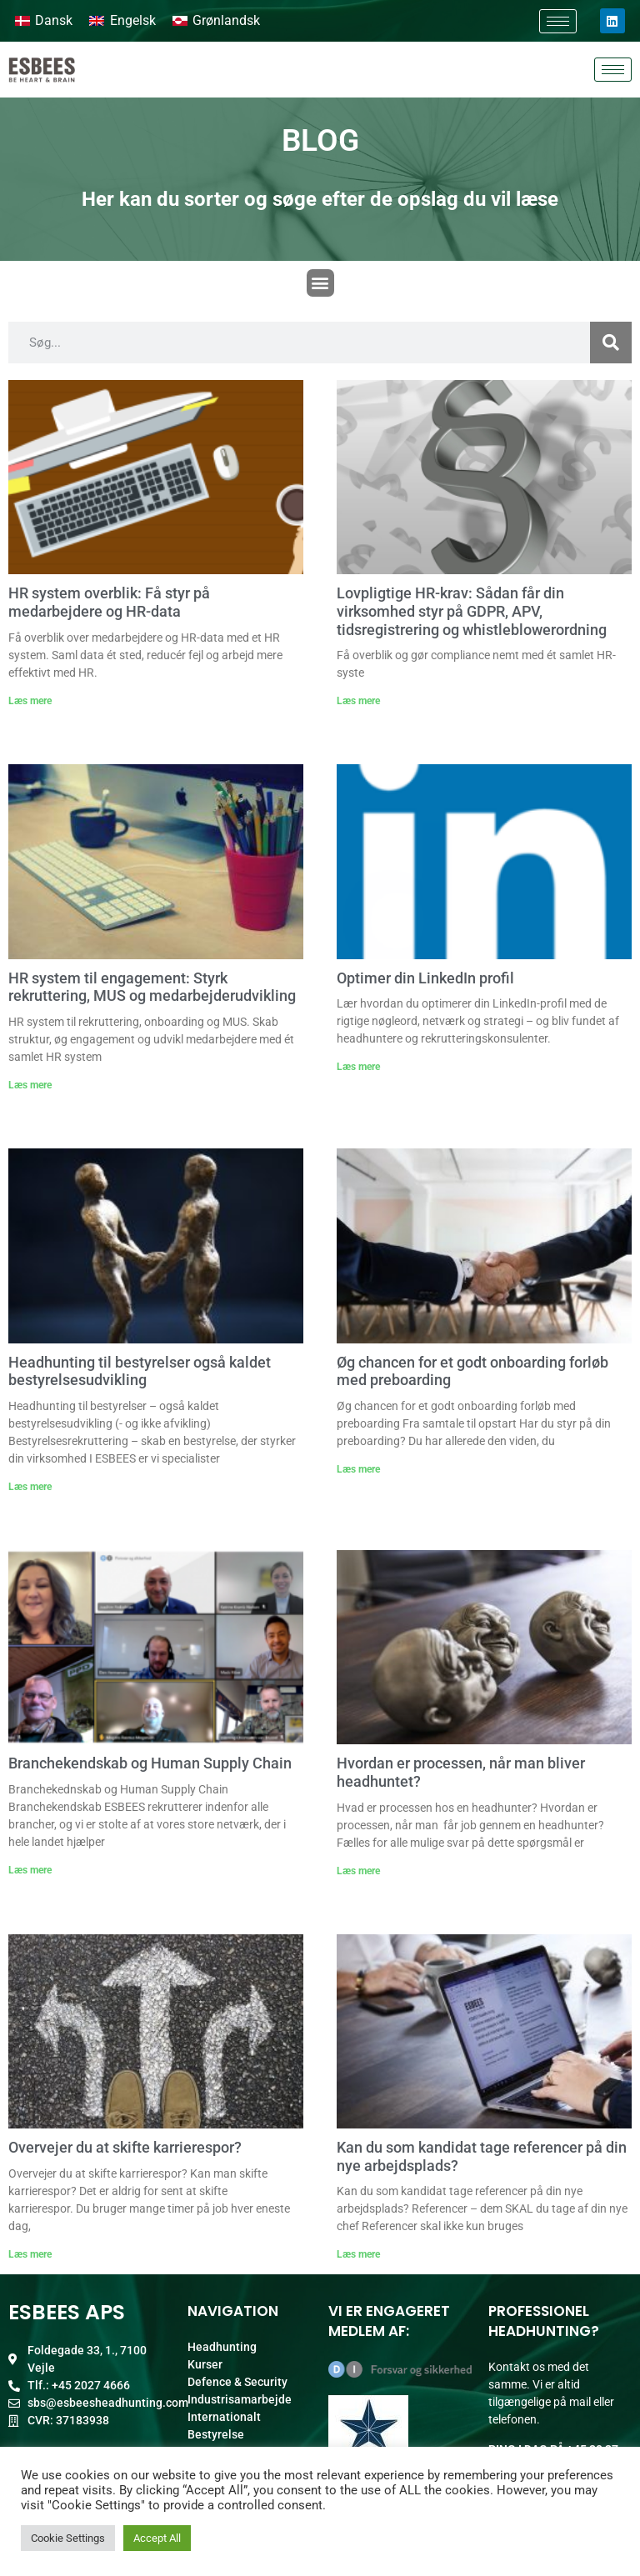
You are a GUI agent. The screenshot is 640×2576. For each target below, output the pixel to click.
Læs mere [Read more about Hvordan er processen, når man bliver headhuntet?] (358, 1871)
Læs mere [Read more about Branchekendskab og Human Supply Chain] (30, 1870)
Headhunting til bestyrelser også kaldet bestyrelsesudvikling (139, 1371)
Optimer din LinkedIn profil (425, 978)
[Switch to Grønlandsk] (216, 21)
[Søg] (611, 342)
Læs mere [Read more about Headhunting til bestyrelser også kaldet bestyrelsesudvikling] (30, 1487)
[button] (320, 283)
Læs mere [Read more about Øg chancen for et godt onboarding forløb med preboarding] (358, 1469)
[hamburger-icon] (558, 21)
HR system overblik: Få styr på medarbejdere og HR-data (109, 602)
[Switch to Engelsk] (122, 21)
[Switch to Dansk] (44, 21)
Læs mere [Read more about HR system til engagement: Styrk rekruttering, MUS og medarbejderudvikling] (30, 1085)
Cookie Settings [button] (68, 2538)
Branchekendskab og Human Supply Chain (150, 1763)
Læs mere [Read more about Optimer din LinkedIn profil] (358, 1067)
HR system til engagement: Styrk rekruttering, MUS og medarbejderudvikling (152, 987)
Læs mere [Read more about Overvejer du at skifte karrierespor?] (30, 2254)
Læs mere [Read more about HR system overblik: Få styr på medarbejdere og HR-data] (30, 701)
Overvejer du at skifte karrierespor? (125, 2147)
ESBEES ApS (66, 2312)
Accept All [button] (157, 2538)
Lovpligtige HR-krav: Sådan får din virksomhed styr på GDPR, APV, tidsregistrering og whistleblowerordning (472, 611)
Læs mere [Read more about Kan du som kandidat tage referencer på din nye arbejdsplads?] (358, 2254)
